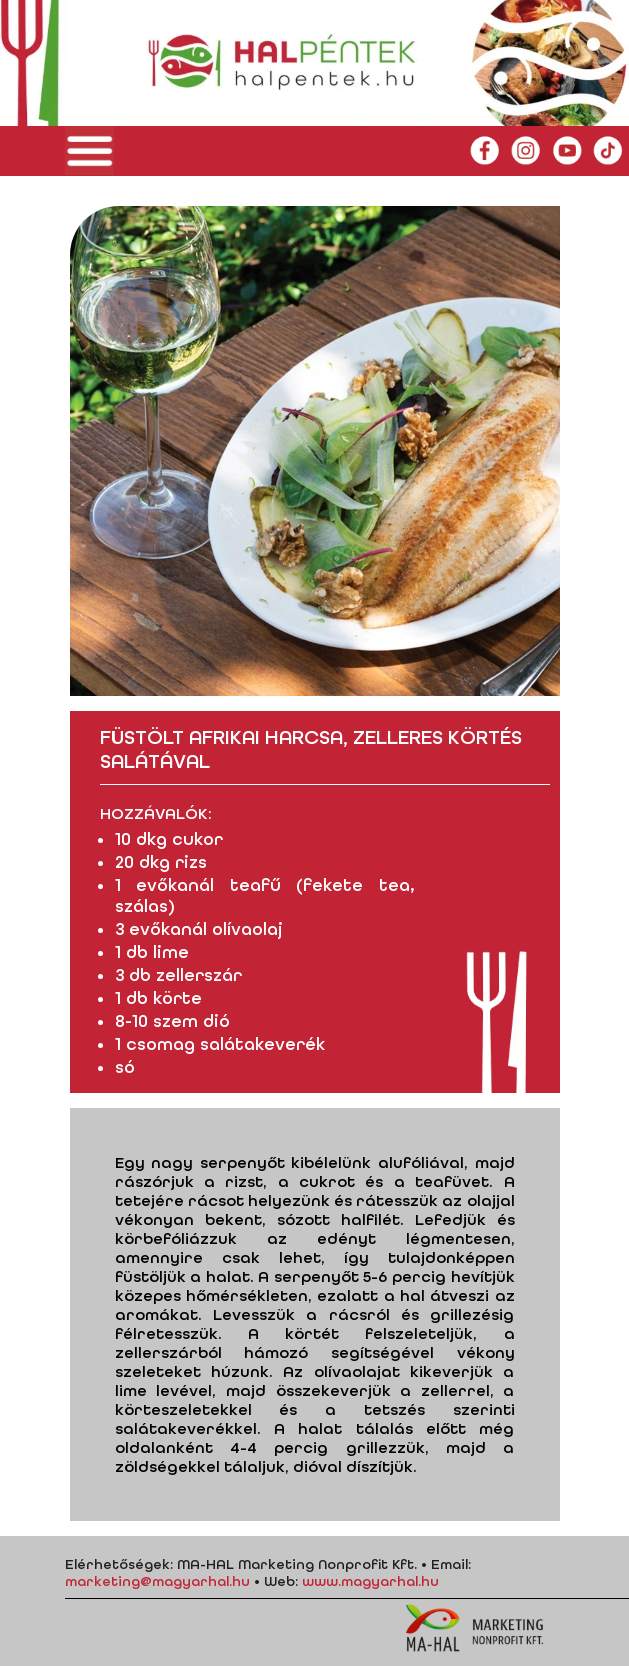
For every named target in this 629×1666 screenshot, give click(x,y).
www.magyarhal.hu (370, 1581)
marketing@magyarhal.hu (157, 1581)
